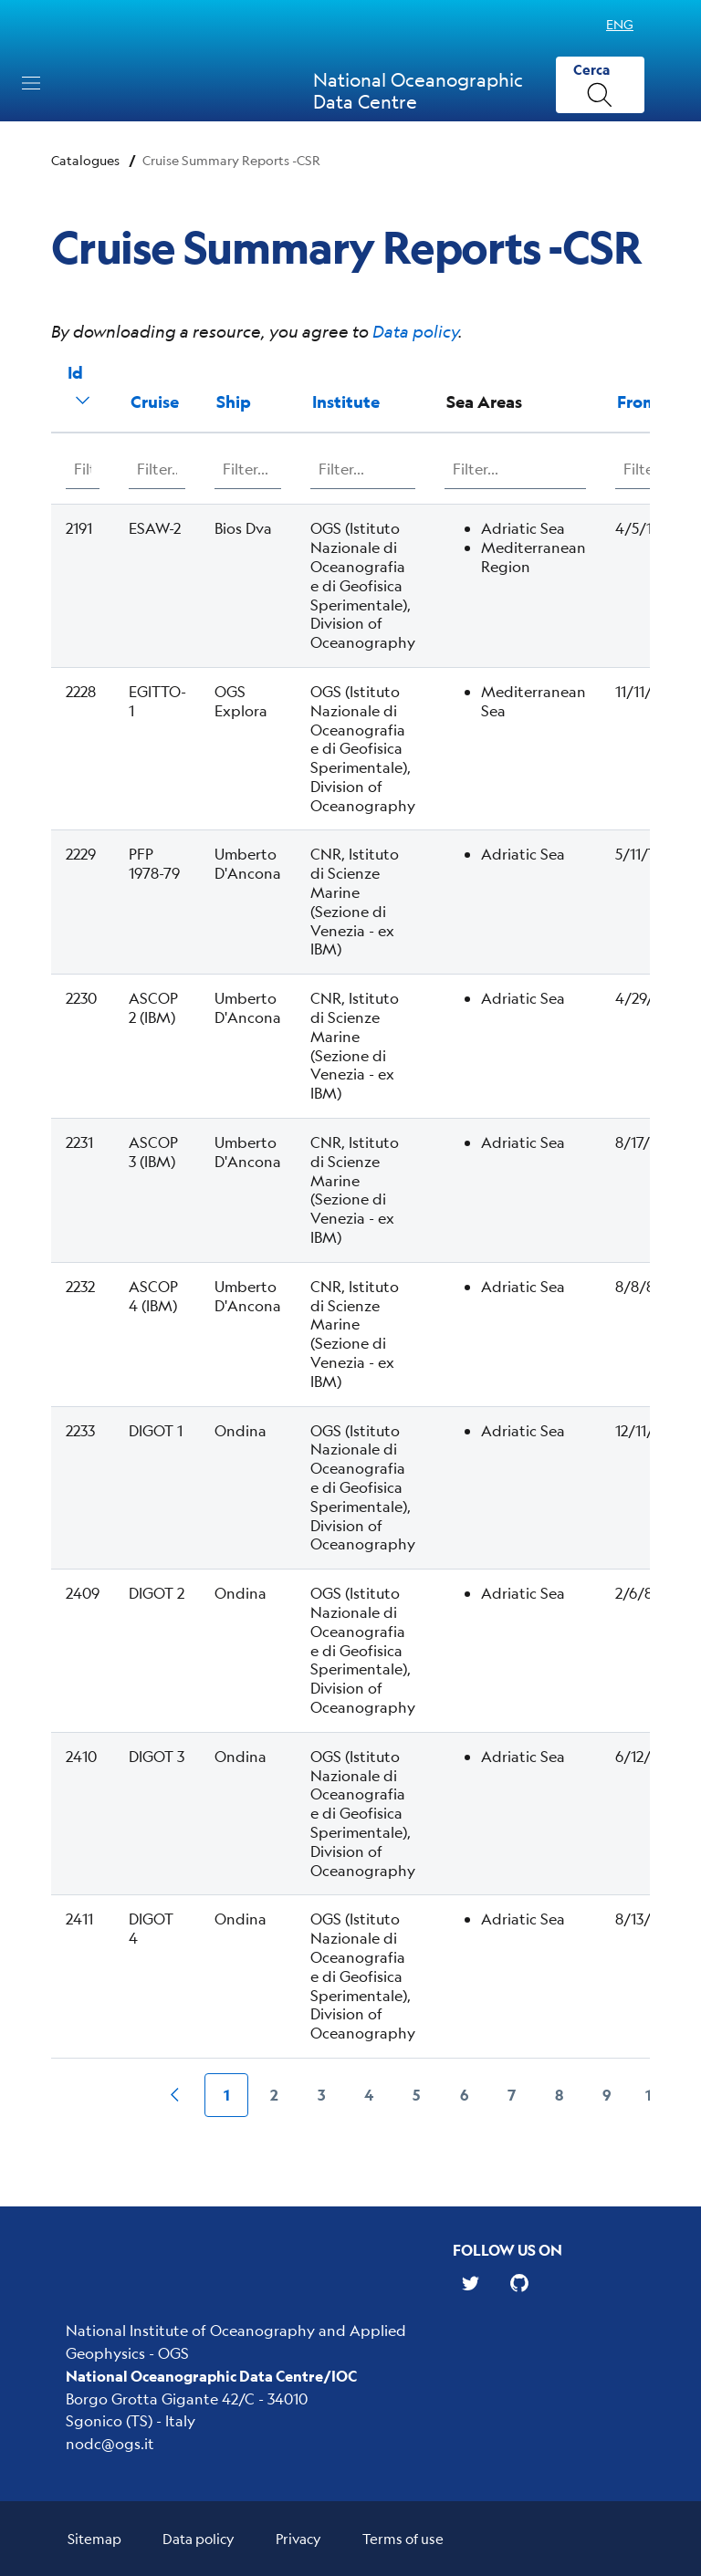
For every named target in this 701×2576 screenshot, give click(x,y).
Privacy (298, 2538)
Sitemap (94, 2538)
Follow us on (507, 2249)
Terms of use (403, 2538)
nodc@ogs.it (110, 2443)
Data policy (415, 331)
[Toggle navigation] (31, 83)
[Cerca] (600, 85)
